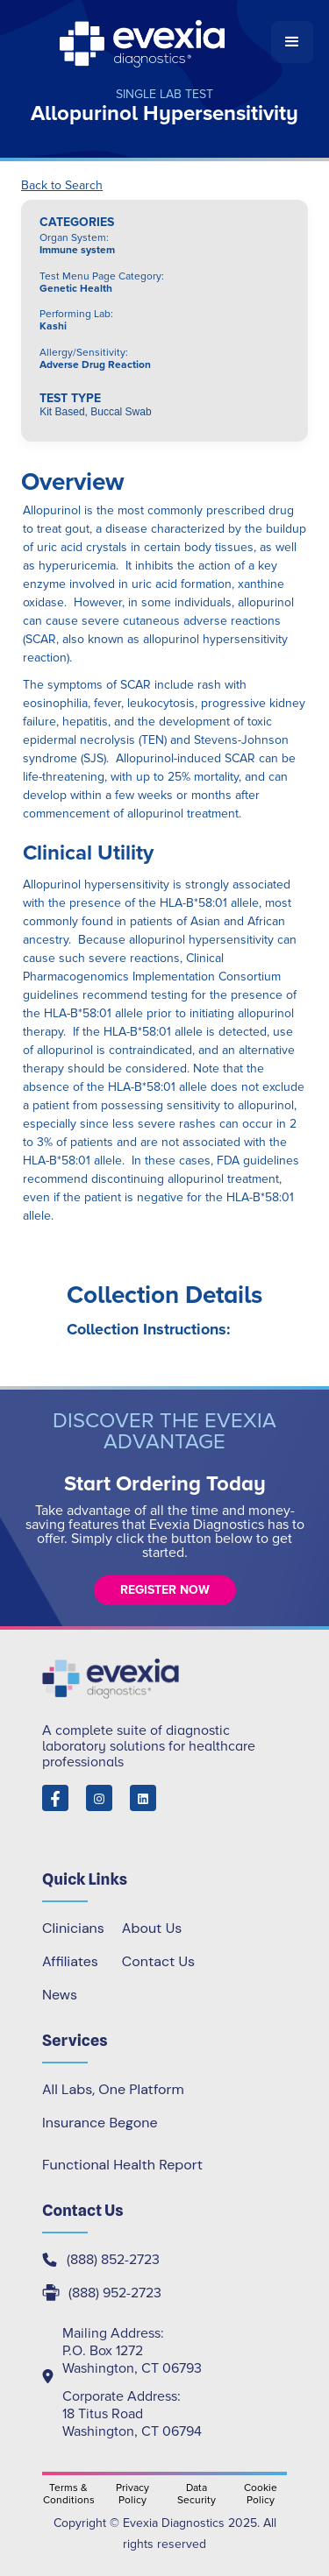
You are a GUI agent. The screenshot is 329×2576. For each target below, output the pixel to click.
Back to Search (62, 186)
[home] (143, 42)
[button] (292, 42)
